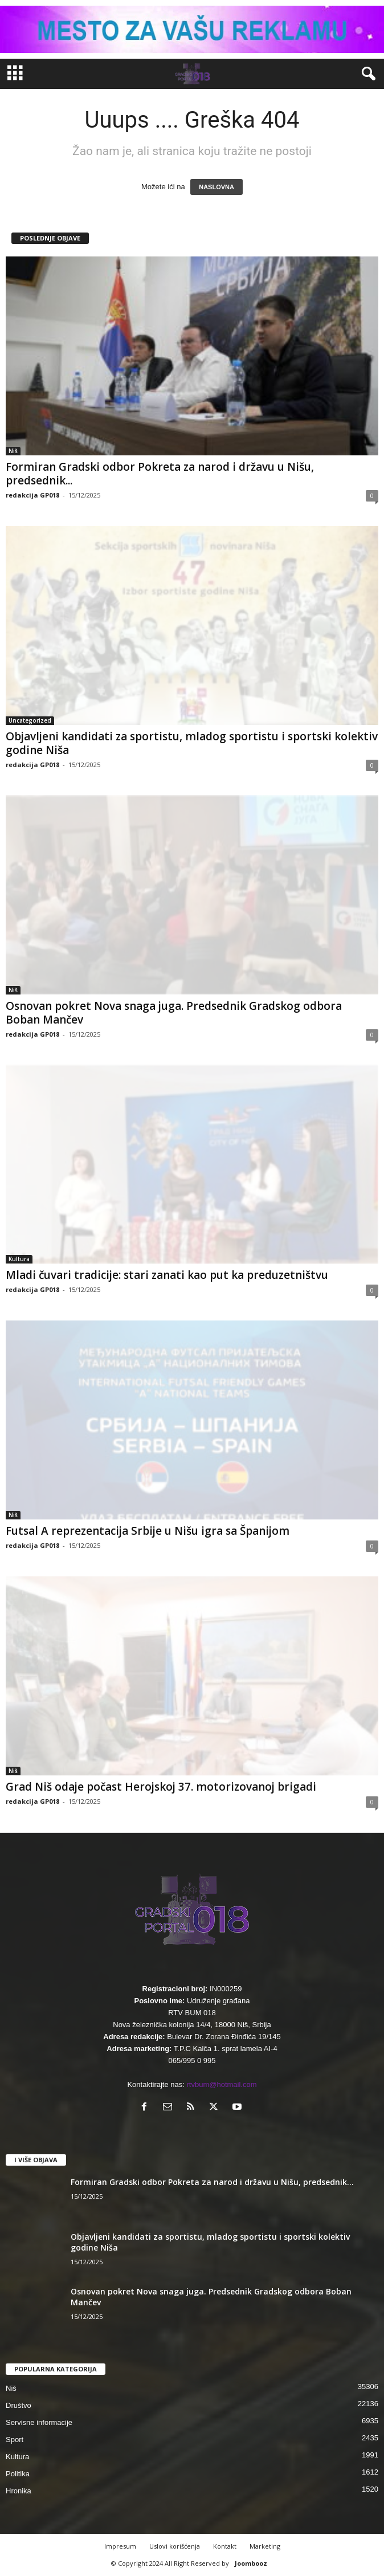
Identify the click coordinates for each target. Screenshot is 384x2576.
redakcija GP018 (32, 495)
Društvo (18, 2405)
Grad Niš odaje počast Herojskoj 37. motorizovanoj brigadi (161, 1786)
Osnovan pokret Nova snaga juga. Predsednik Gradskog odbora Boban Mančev (174, 1012)
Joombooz (251, 2563)
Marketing (265, 2546)
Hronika (18, 2491)
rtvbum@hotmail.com (222, 2084)
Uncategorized (30, 720)
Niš (13, 451)
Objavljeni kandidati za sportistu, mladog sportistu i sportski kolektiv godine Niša (192, 743)
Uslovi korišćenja (174, 2546)
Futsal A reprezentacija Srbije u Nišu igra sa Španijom (147, 1530)
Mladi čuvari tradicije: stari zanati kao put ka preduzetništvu (167, 1274)
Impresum (120, 2546)
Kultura (19, 1259)
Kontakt (224, 2546)
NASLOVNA (216, 187)
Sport (14, 2439)
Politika (18, 2473)
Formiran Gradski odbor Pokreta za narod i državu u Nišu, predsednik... (160, 473)
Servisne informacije (39, 2422)
